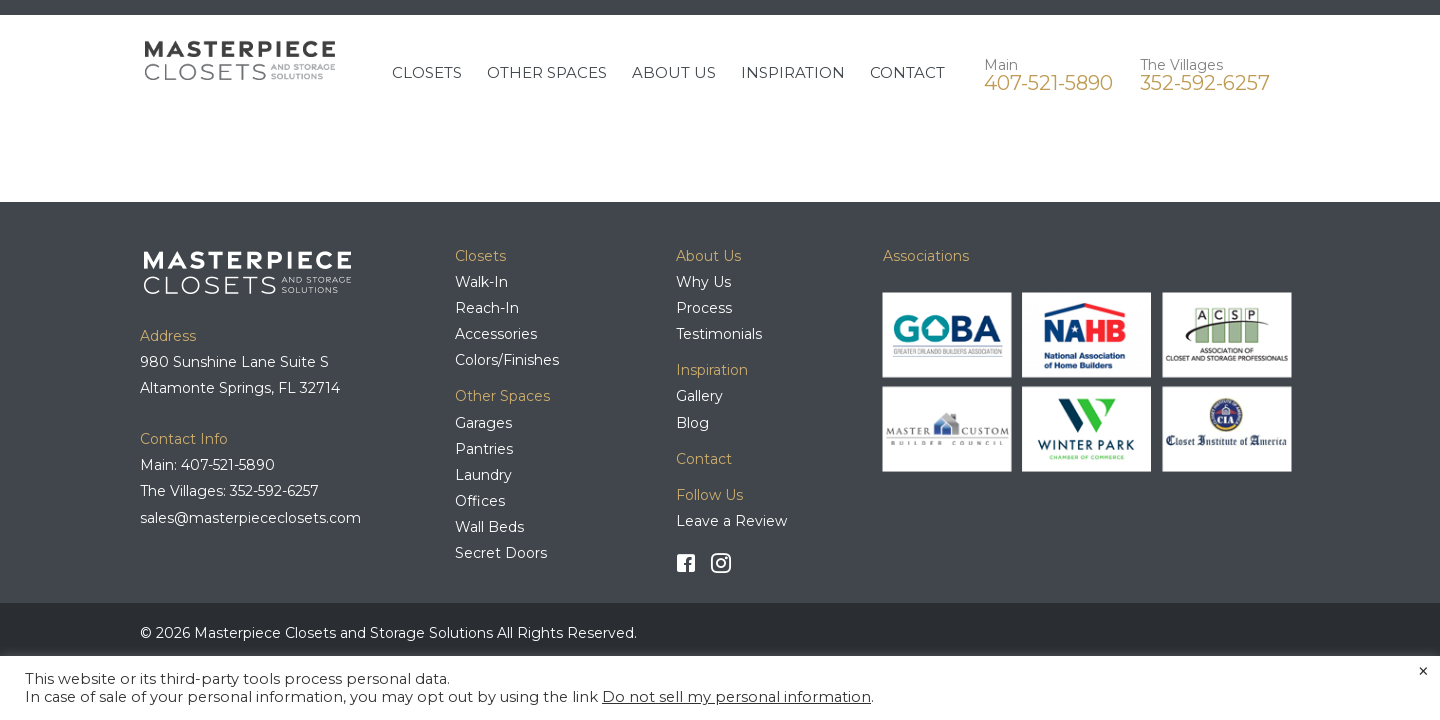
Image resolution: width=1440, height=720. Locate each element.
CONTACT (907, 72)
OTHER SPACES (547, 72)
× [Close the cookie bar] (1423, 672)
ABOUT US (674, 72)
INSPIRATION (793, 72)
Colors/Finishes (507, 360)
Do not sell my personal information (736, 697)
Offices (480, 501)
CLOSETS (427, 72)
